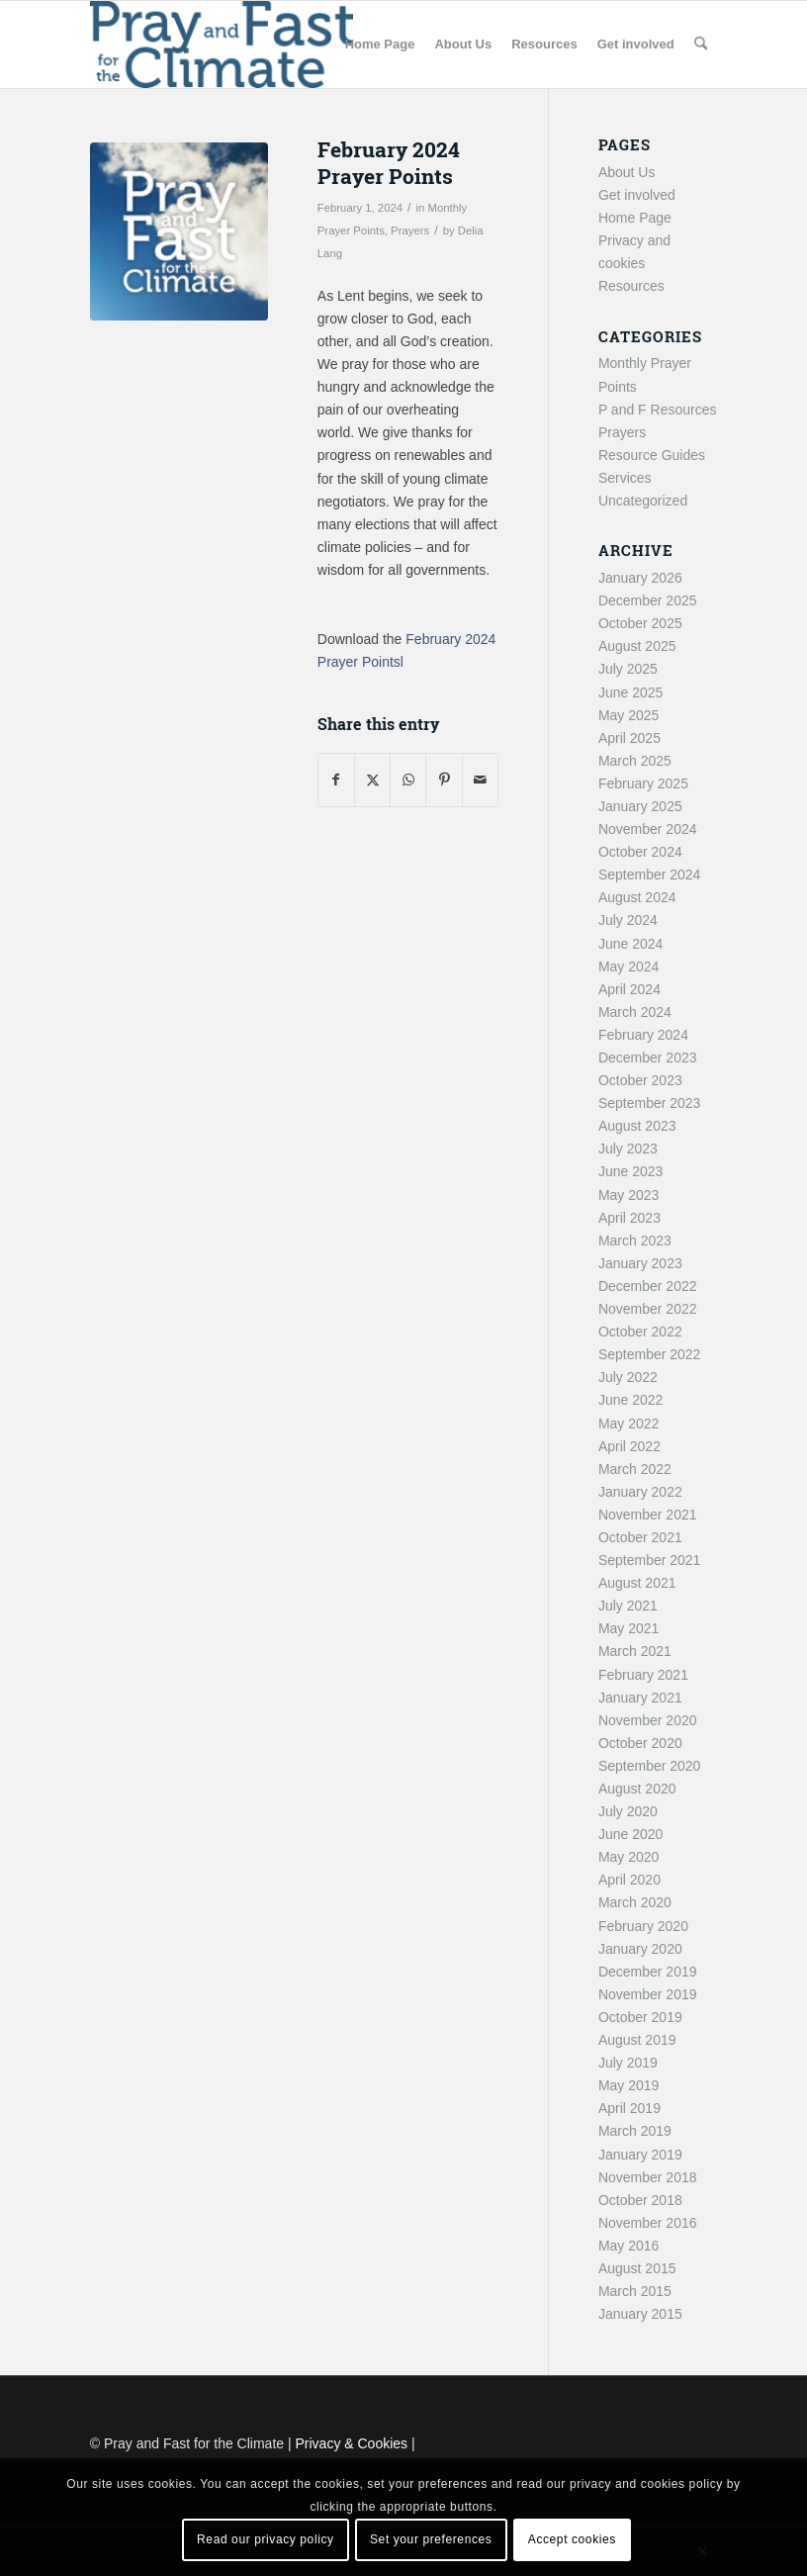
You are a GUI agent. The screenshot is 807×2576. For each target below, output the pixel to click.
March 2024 (635, 1012)
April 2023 (629, 1218)
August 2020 (637, 1788)
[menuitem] (380, 44)
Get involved (636, 195)
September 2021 (649, 1560)
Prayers (410, 230)
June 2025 (630, 692)
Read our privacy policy (265, 2539)
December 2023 (647, 1057)
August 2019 (637, 2040)
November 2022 (647, 1309)
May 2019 (628, 2085)
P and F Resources (657, 409)
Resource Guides (651, 455)
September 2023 (649, 1103)
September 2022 (649, 1354)
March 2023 (635, 1240)
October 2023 (640, 1080)
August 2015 (637, 2268)
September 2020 (649, 1766)
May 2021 (628, 1628)
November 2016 (647, 2223)
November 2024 (647, 829)
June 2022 (630, 1400)
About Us (627, 172)
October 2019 (640, 2017)
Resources (631, 286)
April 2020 (629, 1879)
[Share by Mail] (480, 780)
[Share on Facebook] (336, 780)
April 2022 (629, 1446)
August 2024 (637, 897)
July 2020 (628, 1811)
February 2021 (643, 1675)
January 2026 (640, 578)
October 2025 (640, 623)
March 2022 (635, 1469)
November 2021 (647, 1514)
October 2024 (640, 852)
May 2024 (628, 966)
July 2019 (628, 2062)
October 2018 (640, 2200)
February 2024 (643, 1035)
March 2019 (635, 2131)
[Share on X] (372, 780)
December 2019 (647, 1971)
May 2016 (628, 2246)
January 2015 (640, 2314)
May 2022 (628, 1423)
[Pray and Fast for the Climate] (222, 44)
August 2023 (637, 1126)
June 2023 (630, 1171)
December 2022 (647, 1286)
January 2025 (640, 806)
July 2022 (628, 1377)
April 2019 (629, 2108)
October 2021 (640, 1537)
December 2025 (647, 600)
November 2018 (647, 2177)
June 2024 (630, 944)
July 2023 (628, 1148)
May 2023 (628, 1195)
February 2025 (643, 783)
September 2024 (649, 874)
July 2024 (628, 920)
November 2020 (647, 1720)
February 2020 (643, 1926)
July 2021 (628, 1605)
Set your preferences (431, 2539)
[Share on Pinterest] (443, 780)
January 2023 (640, 1263)
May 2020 (628, 1857)
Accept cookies (572, 2539)
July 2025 (628, 669)
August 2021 (637, 1583)
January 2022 (640, 1492)
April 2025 (629, 738)
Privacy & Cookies (352, 2443)
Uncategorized (642, 500)
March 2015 (635, 2291)
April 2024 (629, 989)
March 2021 (635, 1651)
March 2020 (635, 1902)
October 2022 (640, 1331)
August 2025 (637, 646)
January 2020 (640, 1949)
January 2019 (640, 2154)
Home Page (635, 218)
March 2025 (635, 761)
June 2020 (630, 1834)
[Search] (700, 44)
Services (625, 478)
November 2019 (647, 1994)
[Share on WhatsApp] (408, 780)
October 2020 (640, 1743)
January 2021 (640, 1697)
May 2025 (628, 715)
